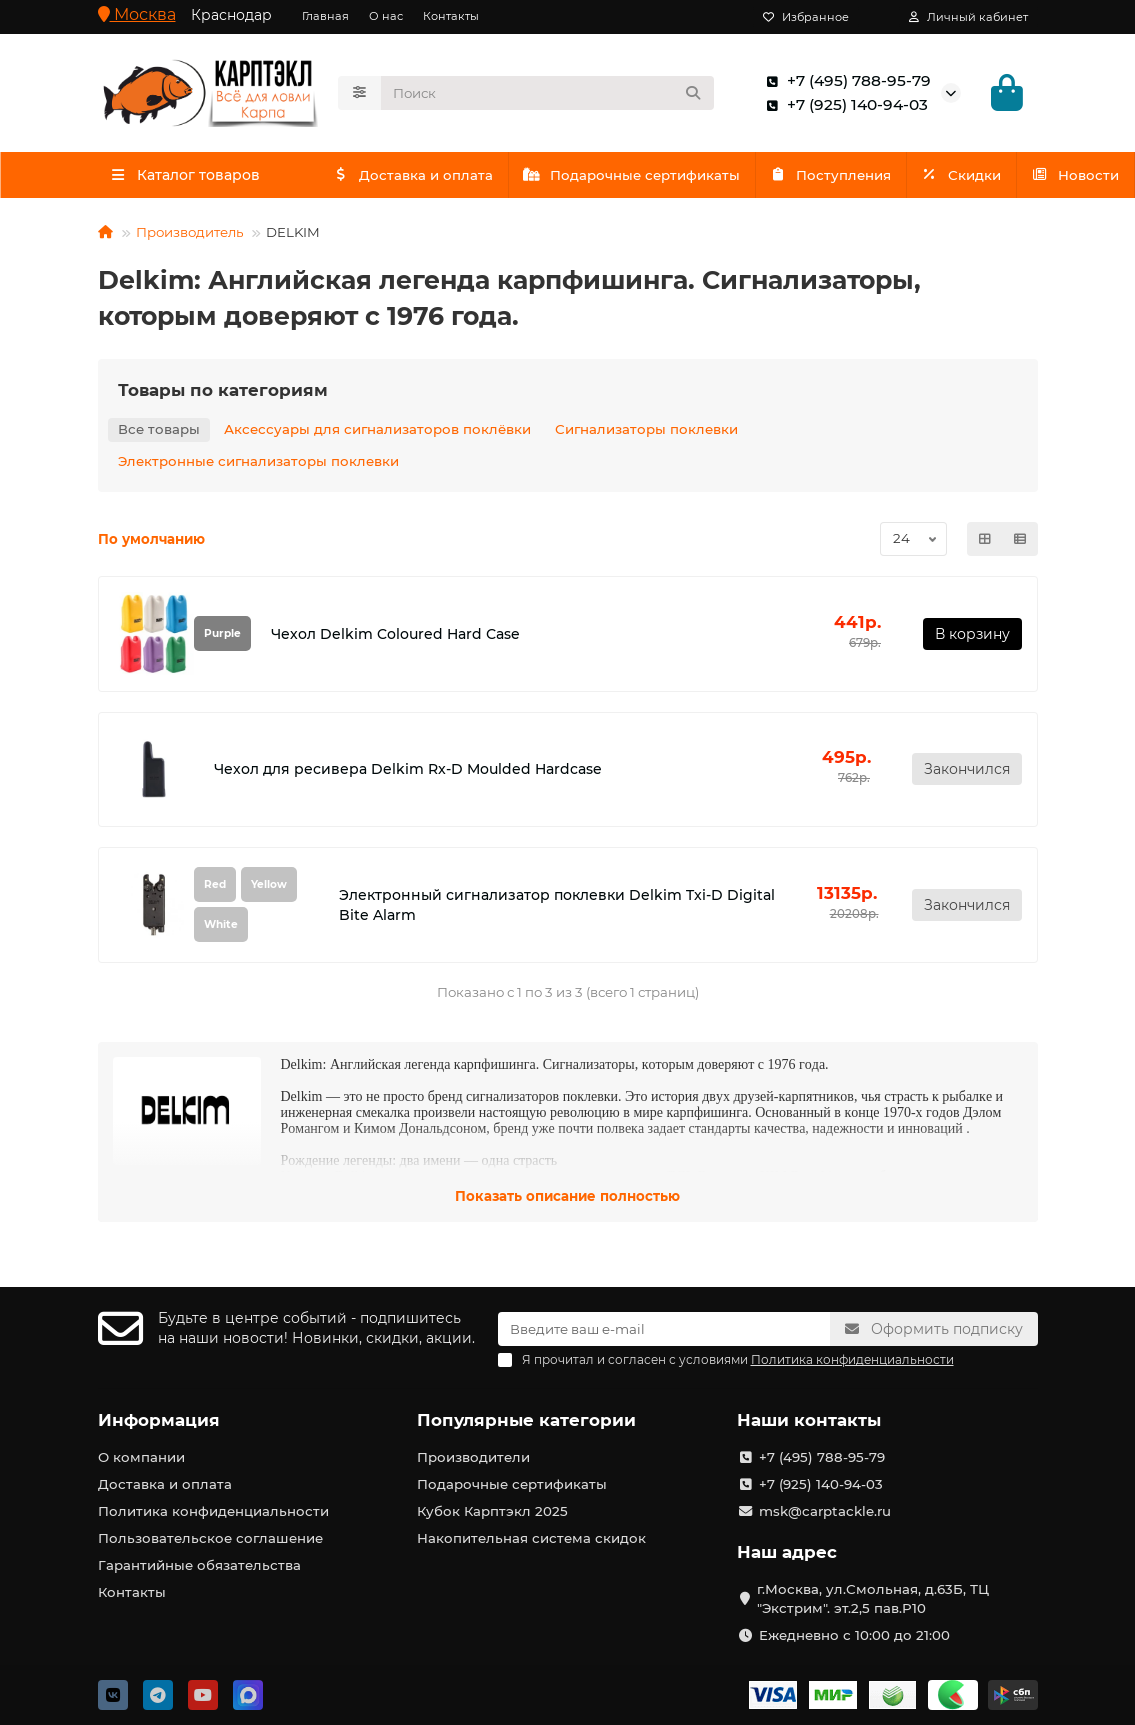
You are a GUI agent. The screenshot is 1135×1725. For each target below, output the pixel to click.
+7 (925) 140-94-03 (843, 105)
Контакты (451, 16)
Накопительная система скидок (531, 1538)
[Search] (547, 93)
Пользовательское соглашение (210, 1538)
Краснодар (231, 15)
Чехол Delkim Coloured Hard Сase (395, 634)
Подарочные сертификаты (672, 175)
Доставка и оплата (426, 175)
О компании (141, 1457)
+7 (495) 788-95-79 (845, 81)
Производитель (189, 233)
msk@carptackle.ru (825, 1511)
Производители (473, 1457)
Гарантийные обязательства (199, 1565)
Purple (222, 634)
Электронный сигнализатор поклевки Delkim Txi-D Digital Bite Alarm (557, 906)
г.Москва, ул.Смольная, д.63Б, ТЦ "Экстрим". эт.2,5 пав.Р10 (873, 1598)
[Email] (664, 1329)
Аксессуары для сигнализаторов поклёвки (377, 430)
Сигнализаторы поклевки (646, 430)
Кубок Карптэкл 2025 (492, 1511)
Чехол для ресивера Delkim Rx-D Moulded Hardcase (408, 770)
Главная (325, 16)
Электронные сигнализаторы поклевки (258, 462)
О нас (386, 16)
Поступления (898, 175)
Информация (159, 1420)
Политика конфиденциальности (213, 1511)
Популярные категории (526, 1420)
